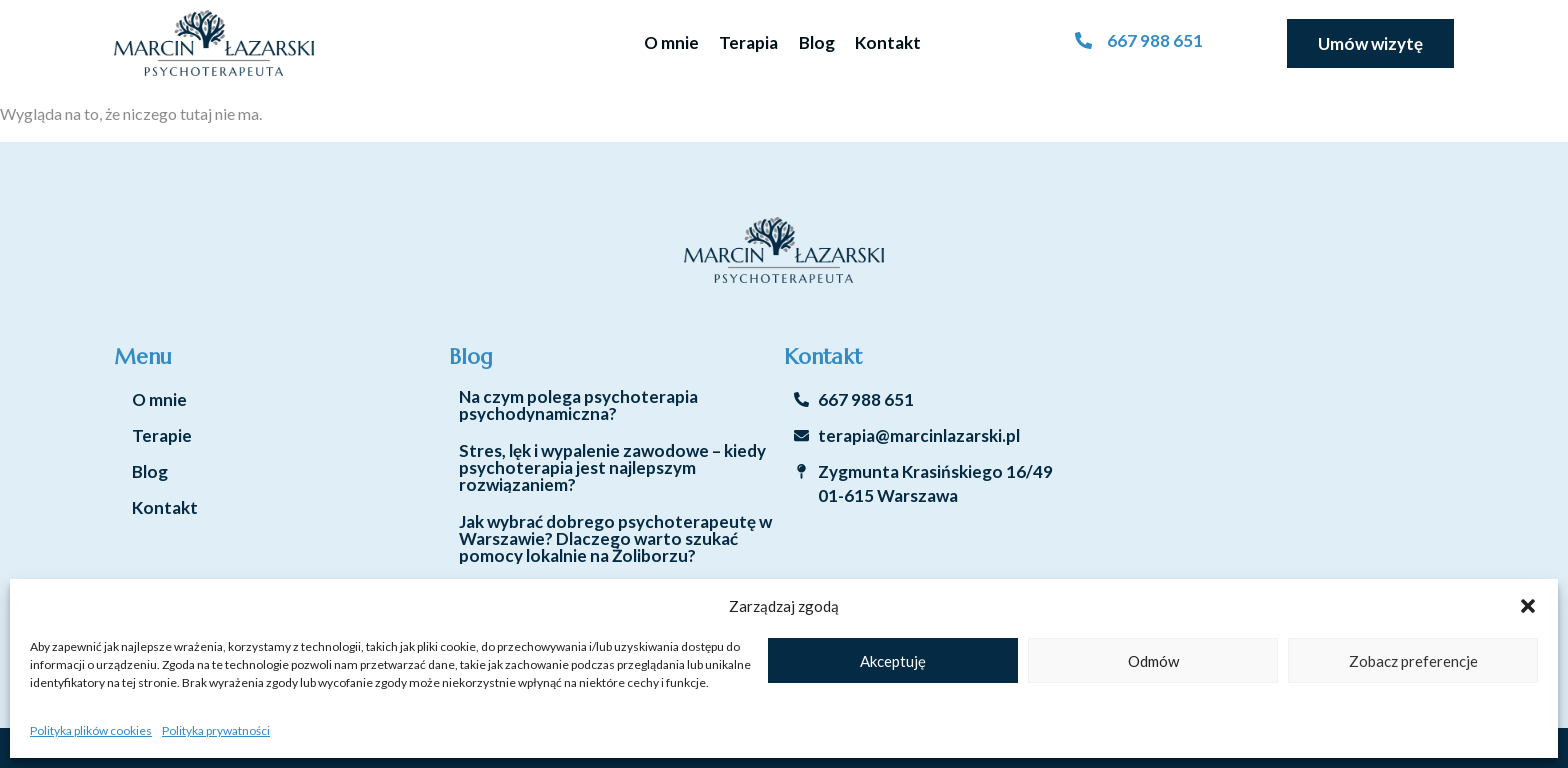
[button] (1528, 606)
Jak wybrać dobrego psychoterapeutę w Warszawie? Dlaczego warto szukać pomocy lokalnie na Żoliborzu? (615, 538)
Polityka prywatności (216, 730)
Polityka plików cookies (91, 730)
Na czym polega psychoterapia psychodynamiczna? (578, 405)
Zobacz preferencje (1413, 661)
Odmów (1153, 661)
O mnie (671, 42)
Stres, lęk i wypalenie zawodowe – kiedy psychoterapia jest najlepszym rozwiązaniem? (612, 467)
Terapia (748, 42)
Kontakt (888, 42)
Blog (817, 42)
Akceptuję (893, 661)
